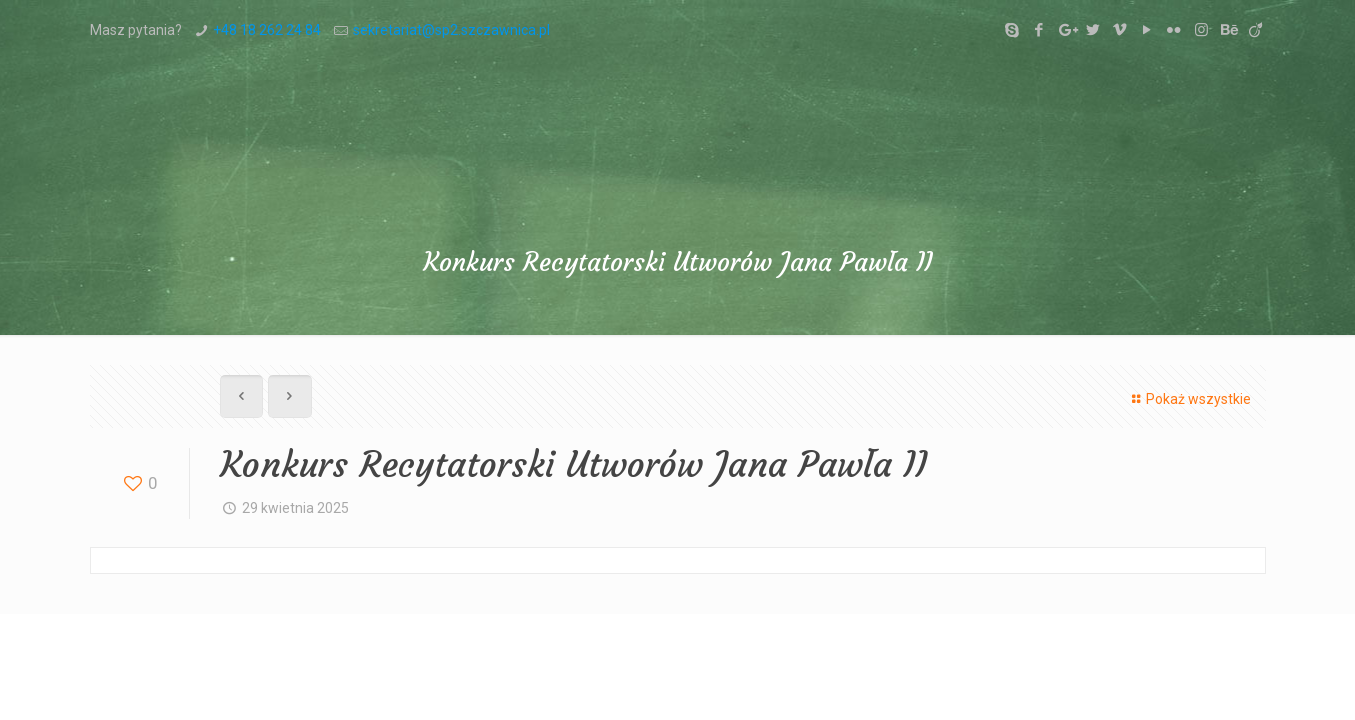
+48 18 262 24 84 (267, 30)
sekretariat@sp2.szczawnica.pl (451, 30)
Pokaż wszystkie (1188, 399)
